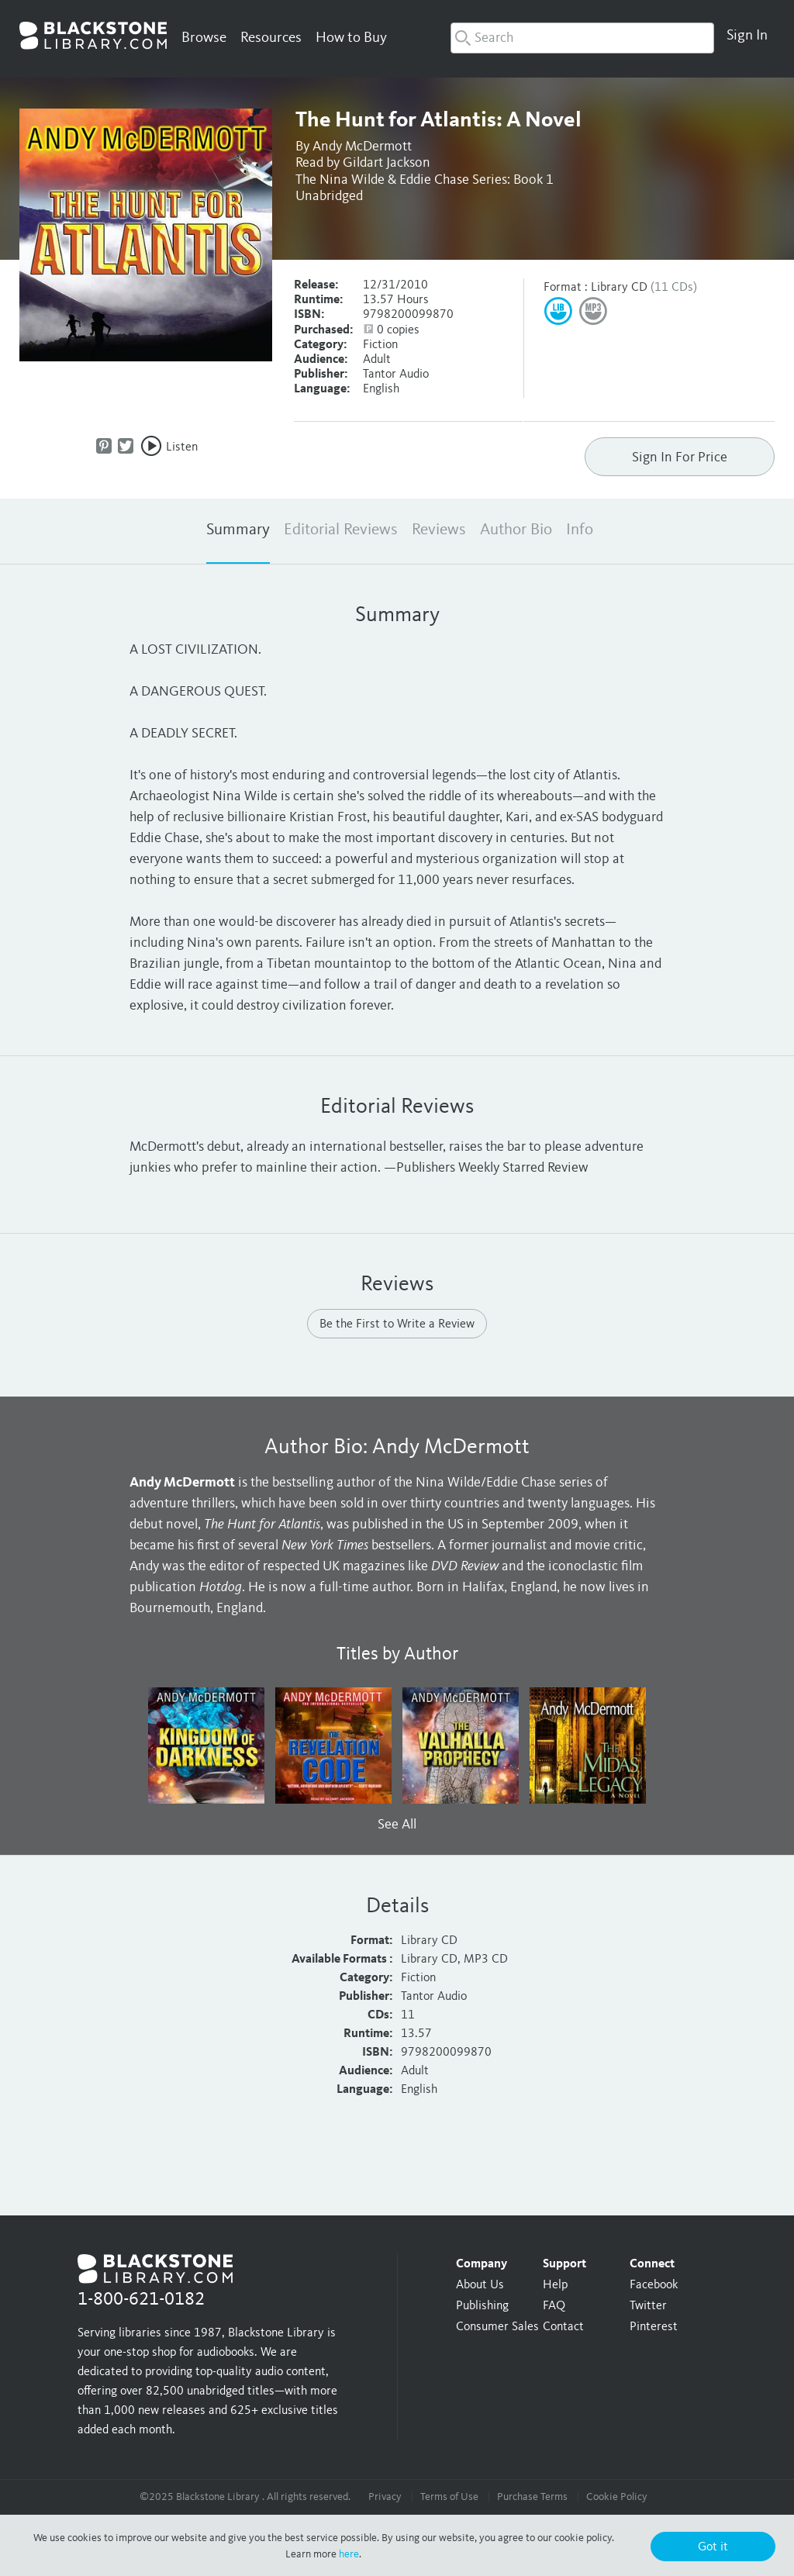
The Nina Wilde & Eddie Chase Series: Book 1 (424, 180)
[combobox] (582, 38)
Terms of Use (449, 2496)
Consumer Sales (497, 2327)
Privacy (385, 2496)
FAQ (554, 2306)
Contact (563, 2327)
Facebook (654, 2285)
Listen (182, 447)
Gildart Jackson (386, 163)
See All (397, 1825)
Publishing (482, 2306)
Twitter (648, 2306)
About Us (480, 2285)
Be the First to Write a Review (397, 1324)
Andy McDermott (362, 147)
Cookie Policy (616, 2496)
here (349, 2554)
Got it (713, 2547)
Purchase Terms (532, 2496)
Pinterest (654, 2327)
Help (555, 2285)
